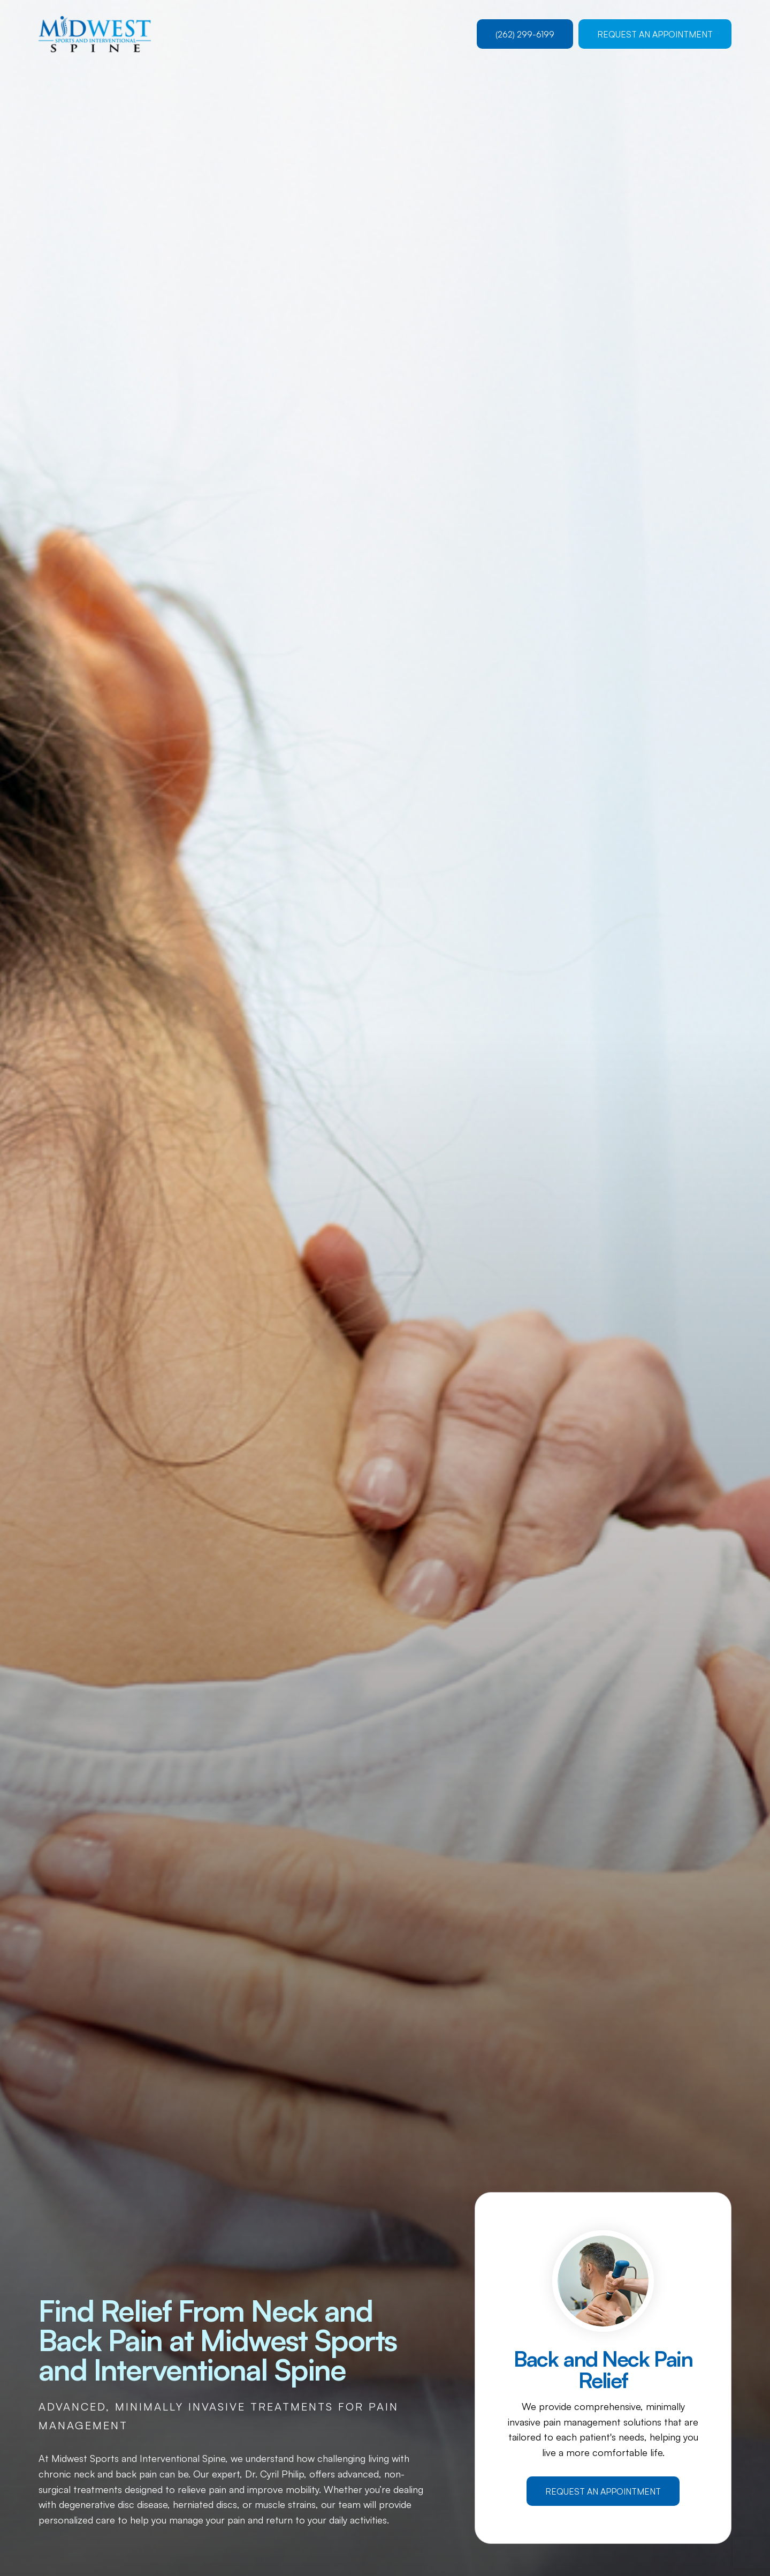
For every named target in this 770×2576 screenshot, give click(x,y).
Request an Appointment (655, 34)
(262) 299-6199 (524, 34)
